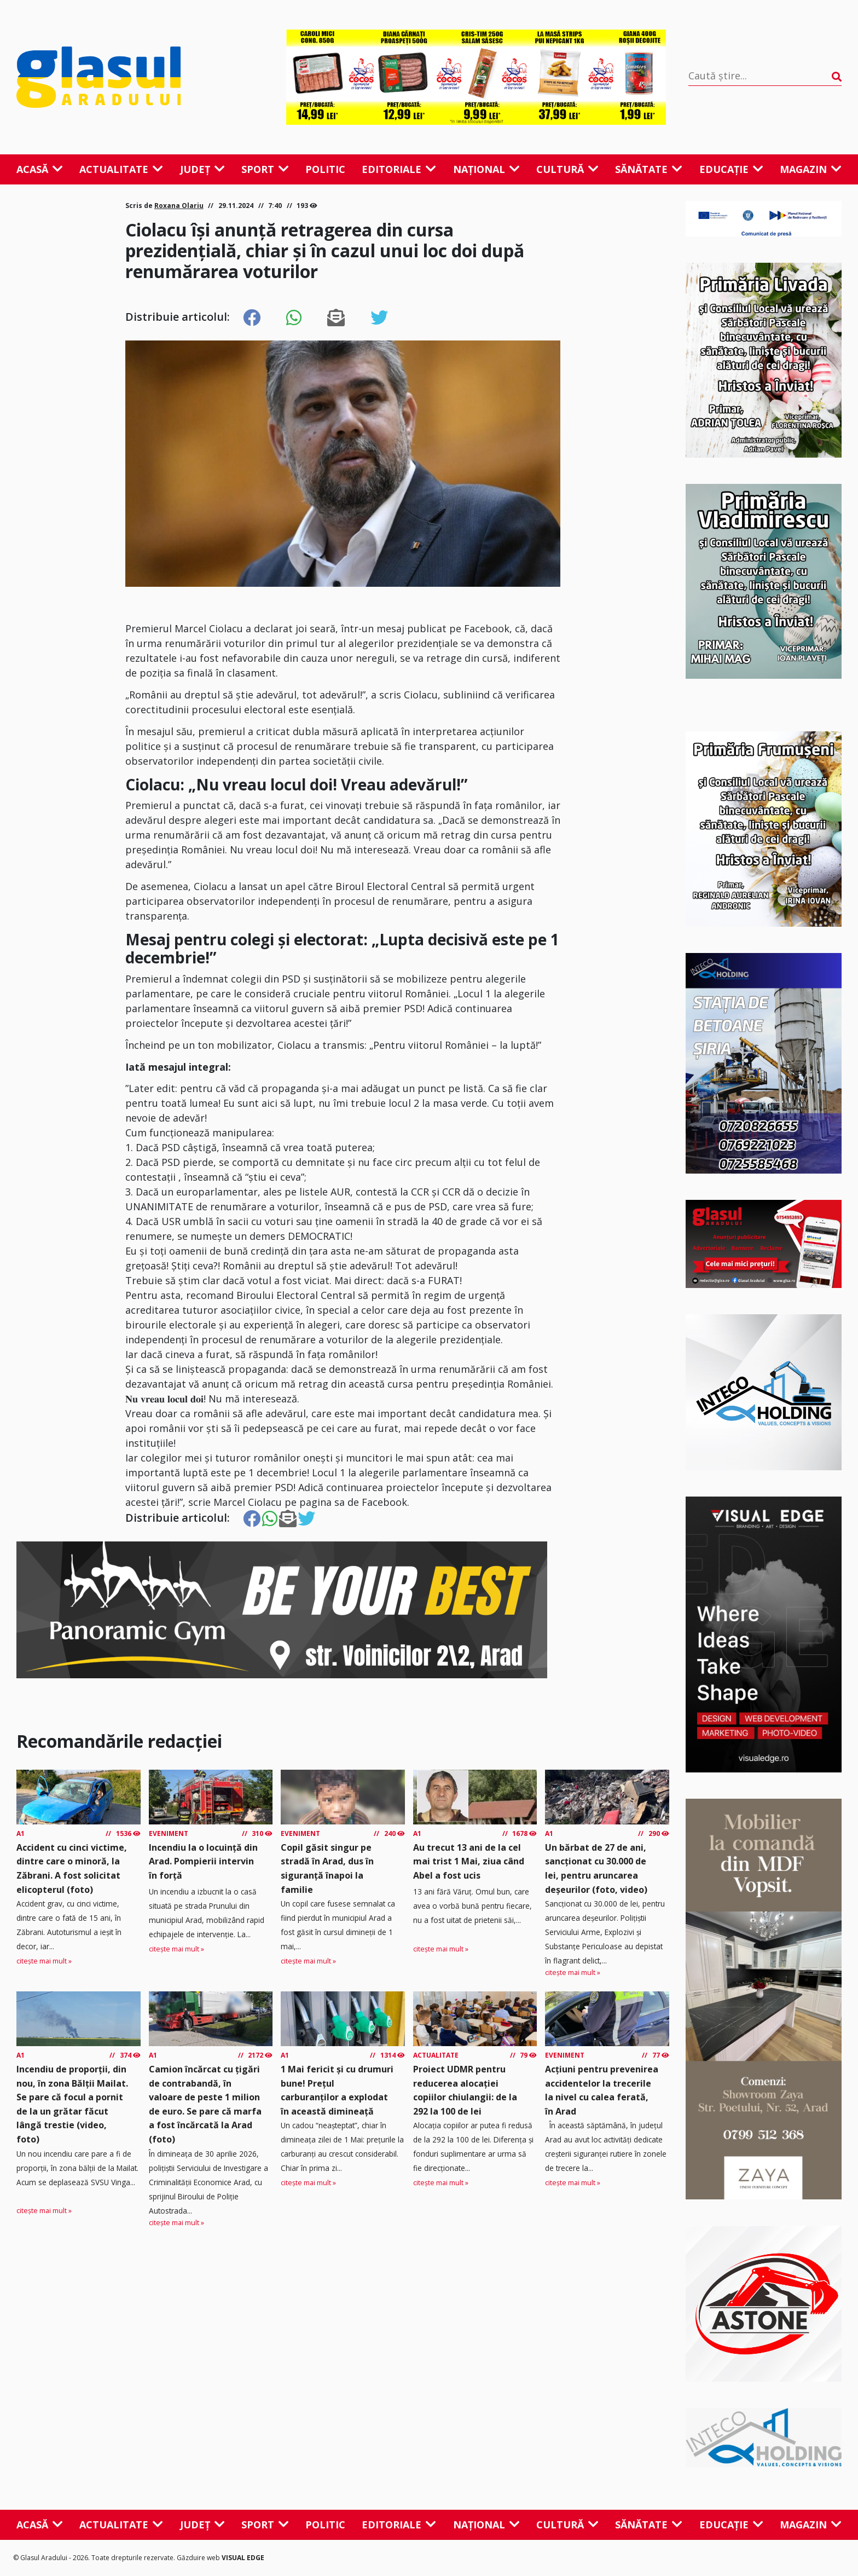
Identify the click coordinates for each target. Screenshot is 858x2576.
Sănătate (648, 169)
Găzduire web (199, 2557)
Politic (325, 169)
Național (486, 169)
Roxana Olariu (179, 205)
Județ (202, 169)
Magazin (811, 169)
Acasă (39, 169)
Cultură (567, 169)
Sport (265, 169)
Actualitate (121, 169)
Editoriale (399, 169)
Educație (731, 169)
